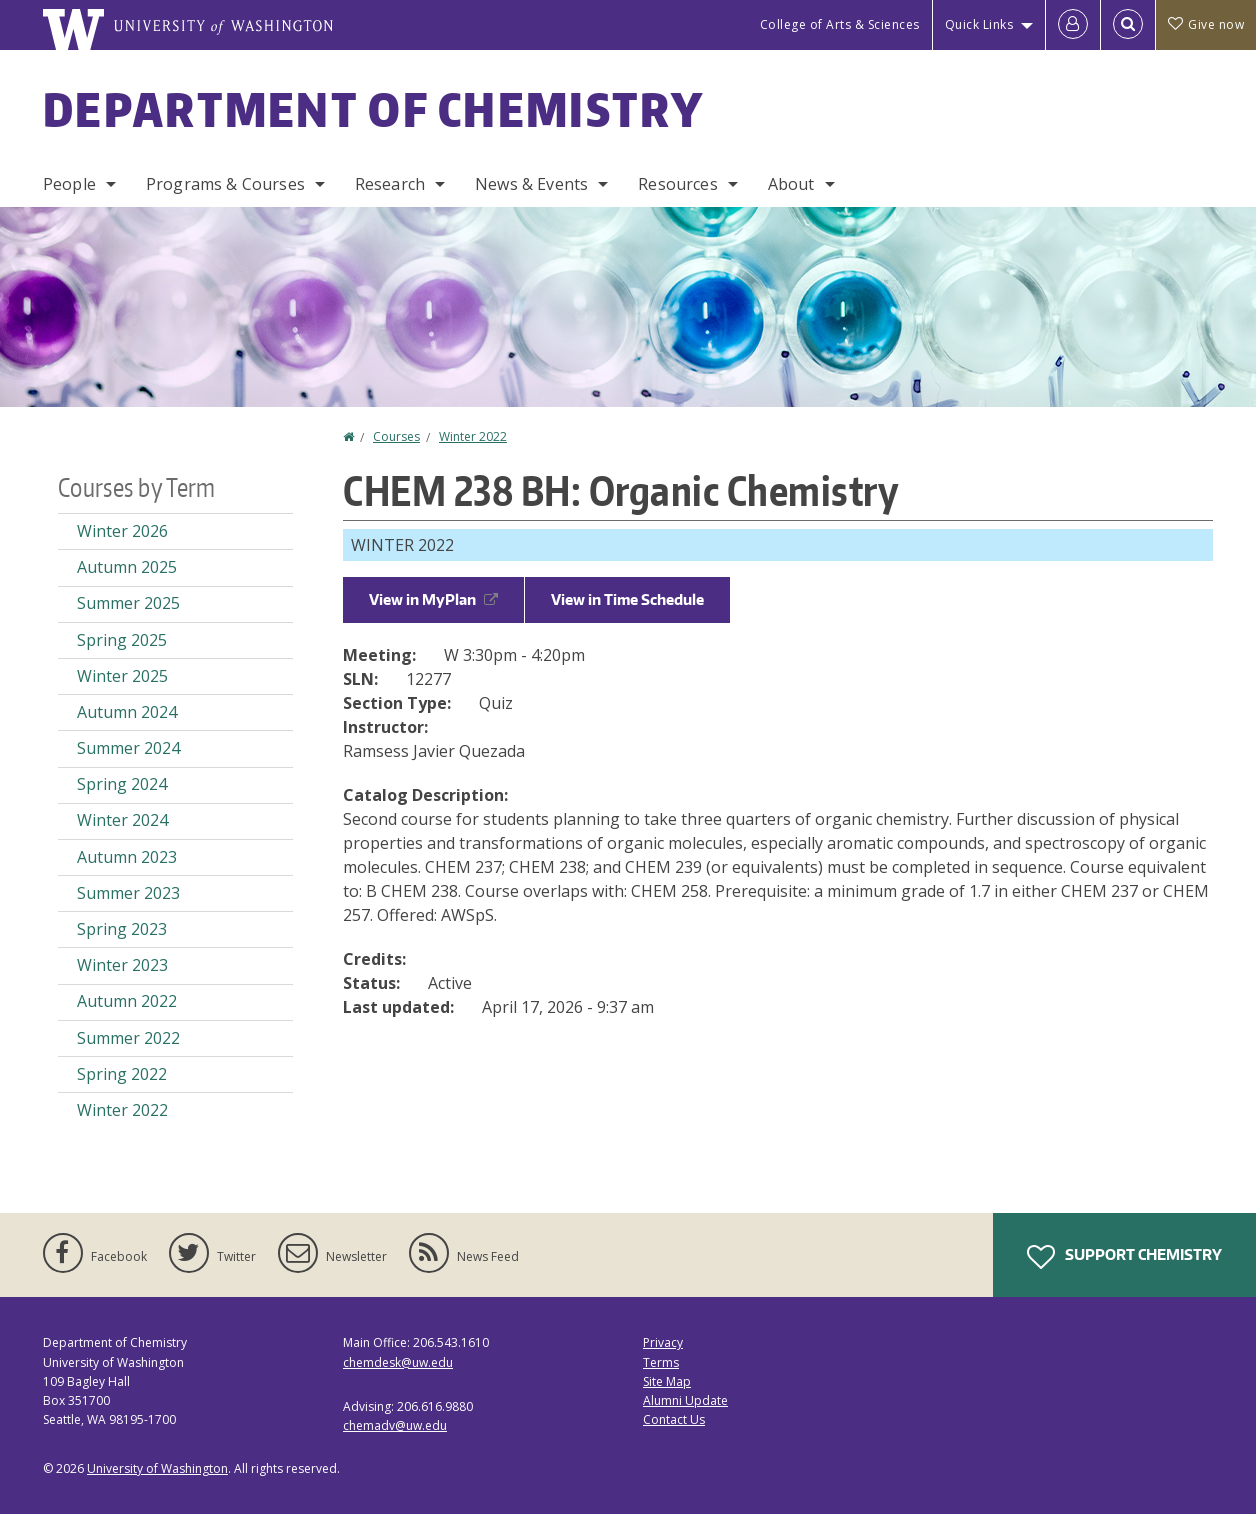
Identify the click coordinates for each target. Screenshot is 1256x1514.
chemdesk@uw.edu (398, 1362)
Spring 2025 (122, 640)
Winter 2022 (473, 436)
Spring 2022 (122, 1074)
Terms (661, 1362)
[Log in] (1073, 25)
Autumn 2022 (127, 1001)
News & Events (531, 184)
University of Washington (157, 1468)
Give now (1206, 24)
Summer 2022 (128, 1038)
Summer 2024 (128, 748)
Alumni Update (685, 1400)
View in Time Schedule (627, 599)
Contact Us (674, 1419)
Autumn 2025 (127, 567)
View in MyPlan (433, 599)
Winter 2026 (122, 531)
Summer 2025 (128, 603)
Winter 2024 (122, 820)
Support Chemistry (1124, 1257)
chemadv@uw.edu (395, 1425)
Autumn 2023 (127, 857)
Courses (396, 436)
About (791, 184)
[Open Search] (1128, 25)
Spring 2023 (122, 929)
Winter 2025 (122, 676)
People (69, 184)
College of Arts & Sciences (840, 24)
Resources (677, 184)
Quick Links (979, 24)
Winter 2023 (122, 965)
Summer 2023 (128, 893)
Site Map (667, 1381)
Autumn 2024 (127, 712)
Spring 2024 (122, 784)
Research (390, 184)
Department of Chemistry (373, 109)
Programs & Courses (225, 184)
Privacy (663, 1342)
